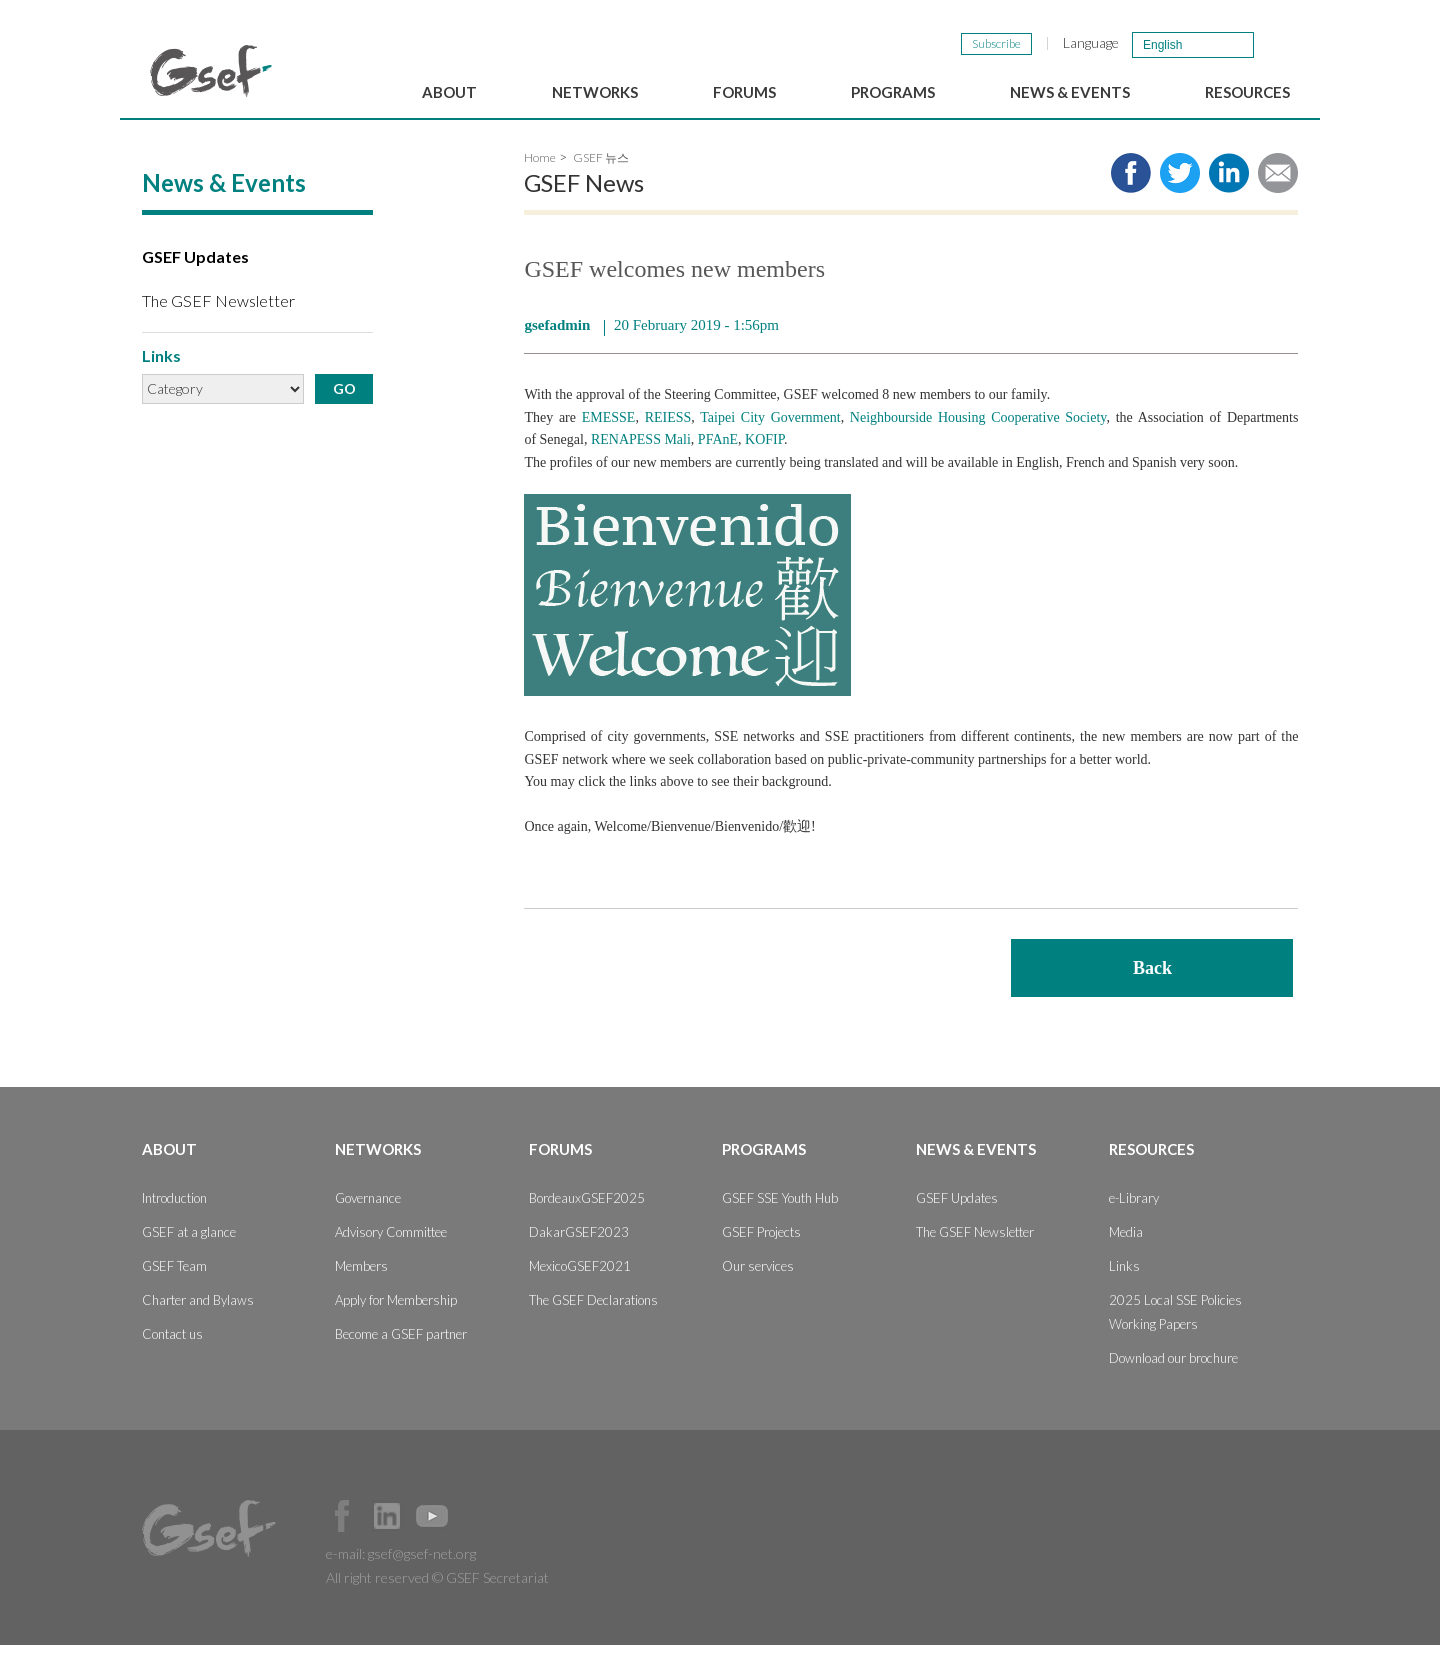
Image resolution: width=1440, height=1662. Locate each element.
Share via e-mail (1278, 190)
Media (1126, 1249)
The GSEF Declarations (593, 1317)
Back (1152, 985)
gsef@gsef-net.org (422, 1570)
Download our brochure (1173, 1375)
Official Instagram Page (477, 1533)
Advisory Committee (391, 1249)
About (449, 92)
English (1162, 45)
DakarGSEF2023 (579, 1249)
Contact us (172, 1351)
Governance (368, 1215)
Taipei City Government (770, 433)
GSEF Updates (195, 273)
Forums (744, 92)
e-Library (1134, 1215)
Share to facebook (1131, 190)
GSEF (211, 71)
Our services (758, 1283)
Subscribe (996, 43)
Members (361, 1283)
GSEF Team (174, 1283)
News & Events (1070, 92)
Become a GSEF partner (401, 1351)
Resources (1247, 92)
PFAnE (718, 456)
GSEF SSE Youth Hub (780, 1215)
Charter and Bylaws (198, 1317)
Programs (893, 92)
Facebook (342, 1533)
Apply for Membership (396, 1317)
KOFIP (764, 456)
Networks (595, 92)
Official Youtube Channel (432, 1533)
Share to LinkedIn (1229, 190)
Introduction (174, 1215)
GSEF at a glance (189, 1249)
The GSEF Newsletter (218, 316)
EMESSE (609, 433)
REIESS (668, 433)
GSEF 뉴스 (601, 174)
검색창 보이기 (1278, 44)
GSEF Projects (761, 1249)
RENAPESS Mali (641, 456)
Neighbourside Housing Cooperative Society (978, 433)
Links (1124, 1283)
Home (540, 174)
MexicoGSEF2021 (580, 1283)
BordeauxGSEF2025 (587, 1215)
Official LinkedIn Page (387, 1533)
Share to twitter (1180, 190)
